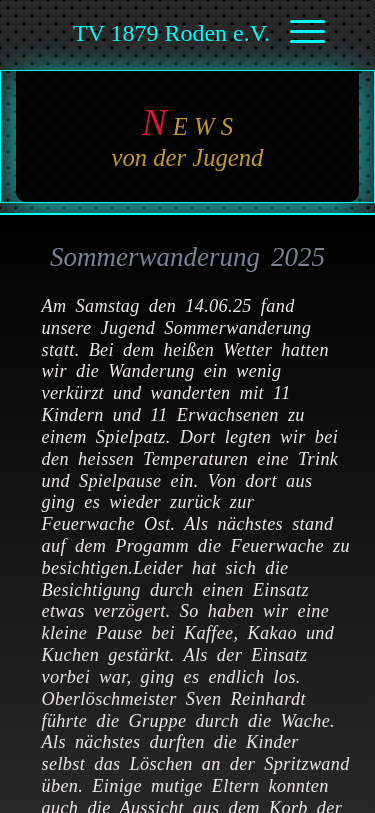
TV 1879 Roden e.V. (171, 33)
